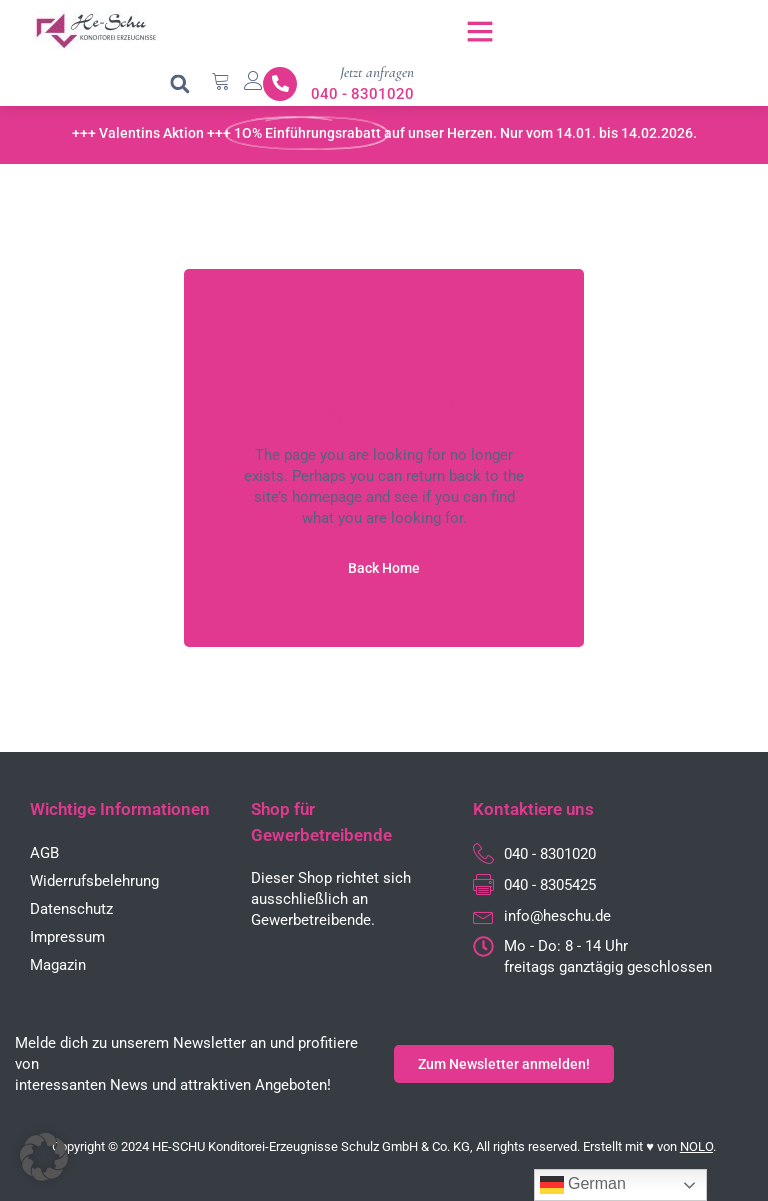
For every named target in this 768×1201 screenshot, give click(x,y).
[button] (480, 31)
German (583, 1185)
